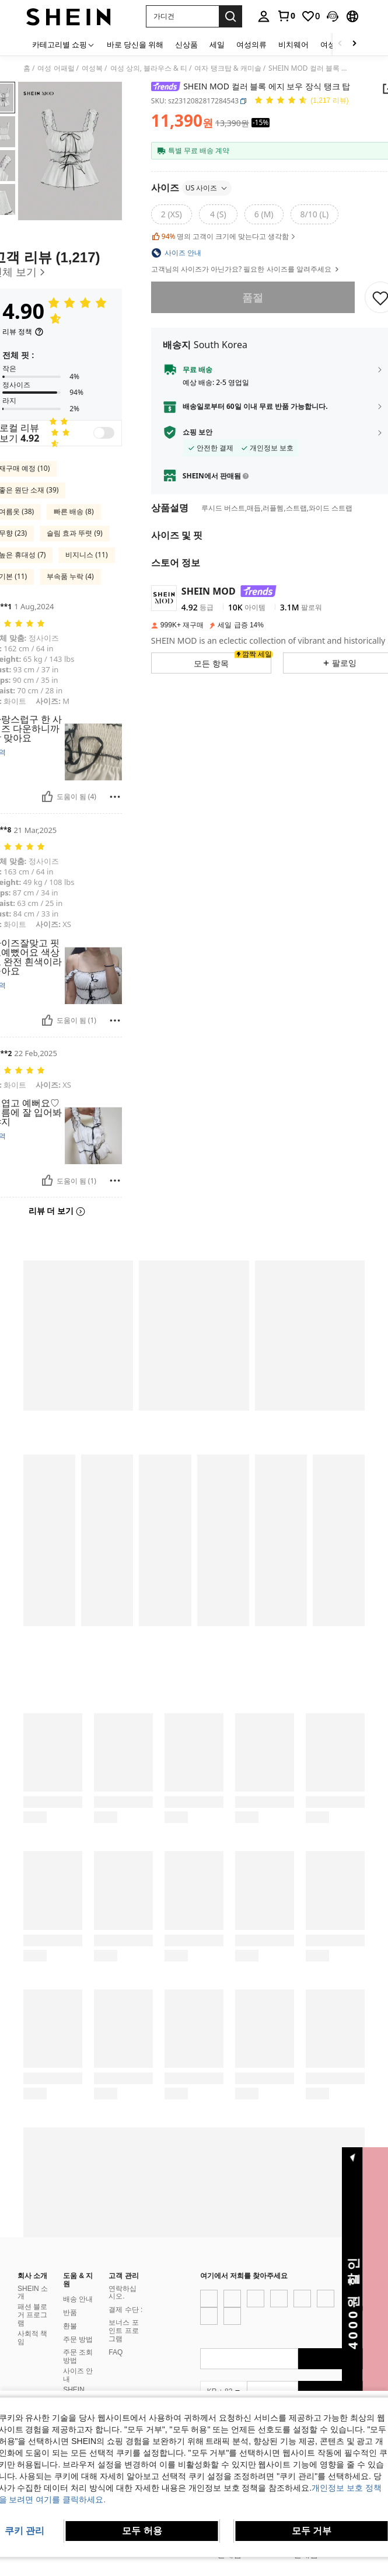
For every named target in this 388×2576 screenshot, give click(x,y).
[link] (286, 16)
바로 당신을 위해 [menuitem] (135, 44)
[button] (182, 16)
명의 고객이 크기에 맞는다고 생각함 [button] (224, 236)
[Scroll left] (340, 44)
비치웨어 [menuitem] (293, 44)
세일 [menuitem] (217, 44)
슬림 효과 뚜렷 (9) (74, 533)
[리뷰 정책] (23, 331)
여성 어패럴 (55, 68)
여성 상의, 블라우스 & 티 (148, 68)
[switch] (103, 433)
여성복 (92, 68)
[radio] (171, 214)
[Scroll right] (354, 44)
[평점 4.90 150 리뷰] (301, 100)
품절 (252, 297)
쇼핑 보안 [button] (197, 432)
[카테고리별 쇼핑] (63, 44)
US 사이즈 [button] (207, 188)
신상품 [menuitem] (186, 44)
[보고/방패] (115, 797)
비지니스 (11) (86, 555)
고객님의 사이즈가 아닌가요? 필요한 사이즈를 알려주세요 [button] (245, 269)
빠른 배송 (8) (73, 511)
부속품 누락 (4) (70, 576)
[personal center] (264, 16)
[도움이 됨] (47, 797)
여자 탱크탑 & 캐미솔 (227, 68)
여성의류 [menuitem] (251, 44)
